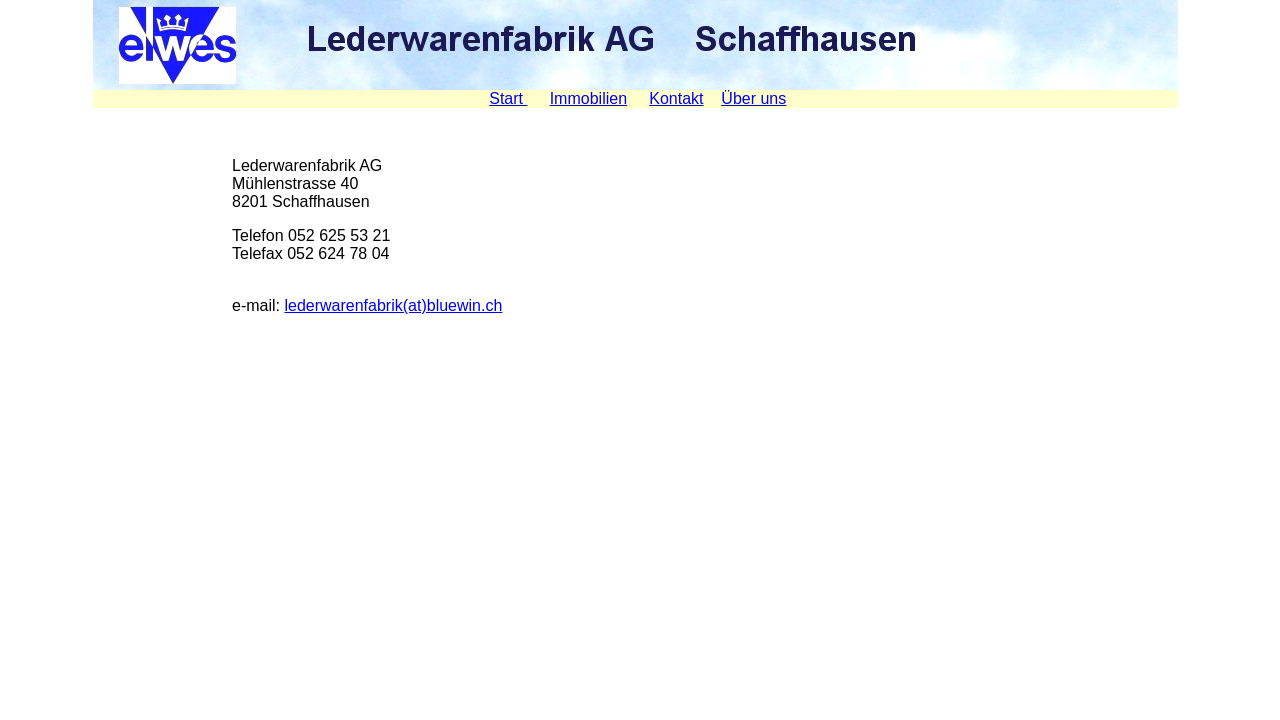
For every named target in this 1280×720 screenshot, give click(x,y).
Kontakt (676, 98)
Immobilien (588, 98)
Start (508, 98)
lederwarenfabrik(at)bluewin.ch (393, 305)
